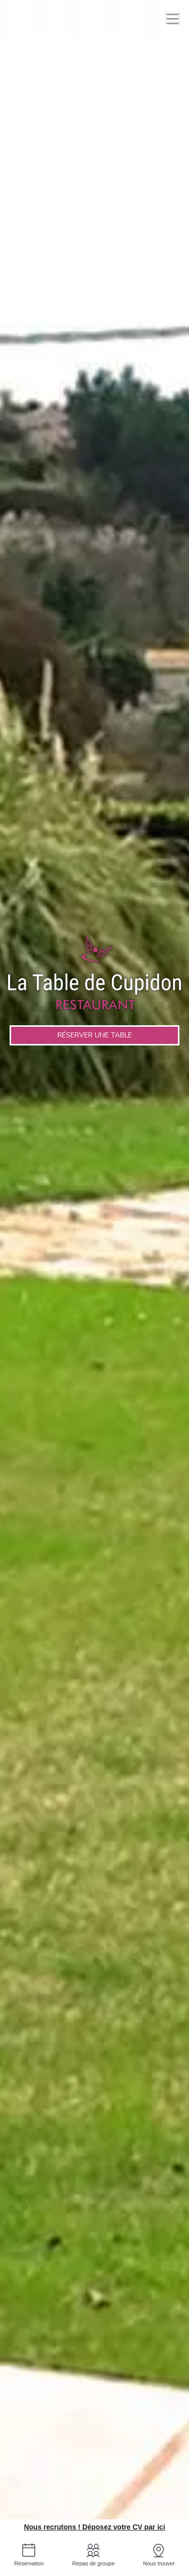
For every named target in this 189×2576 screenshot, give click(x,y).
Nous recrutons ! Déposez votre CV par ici (94, 2527)
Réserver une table (94, 1035)
